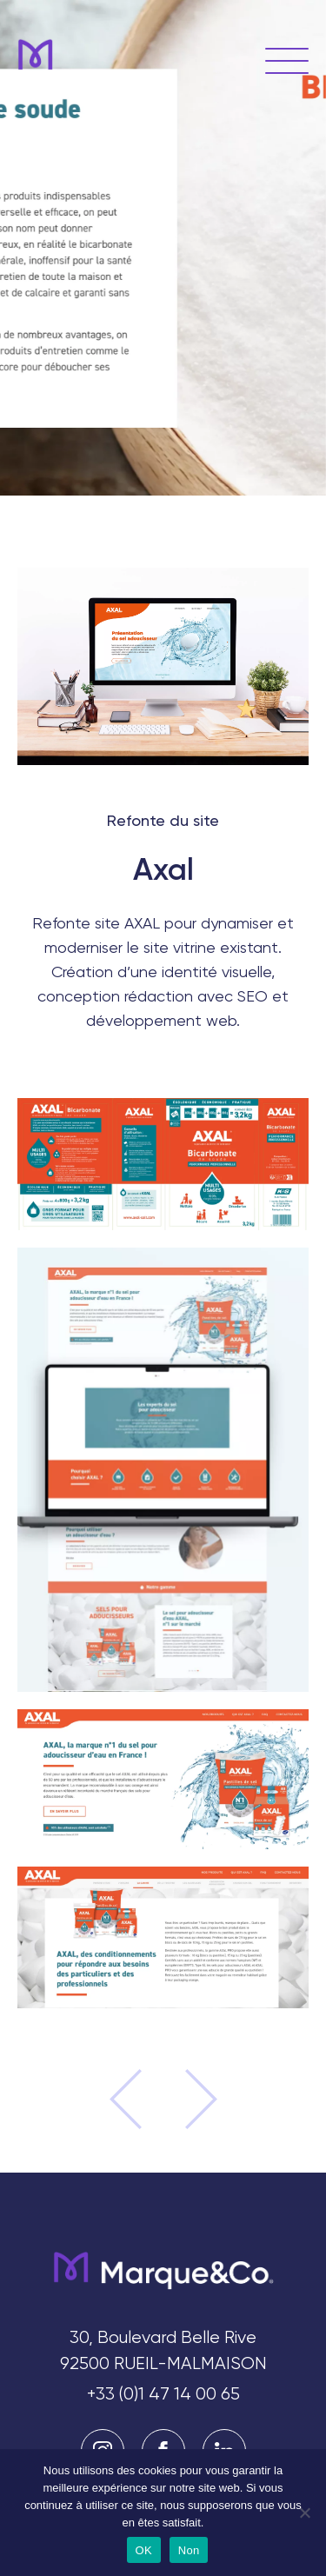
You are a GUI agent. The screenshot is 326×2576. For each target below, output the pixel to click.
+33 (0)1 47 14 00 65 (163, 2394)
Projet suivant (190, 2099)
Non (189, 2550)
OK (144, 2550)
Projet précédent (136, 2099)
